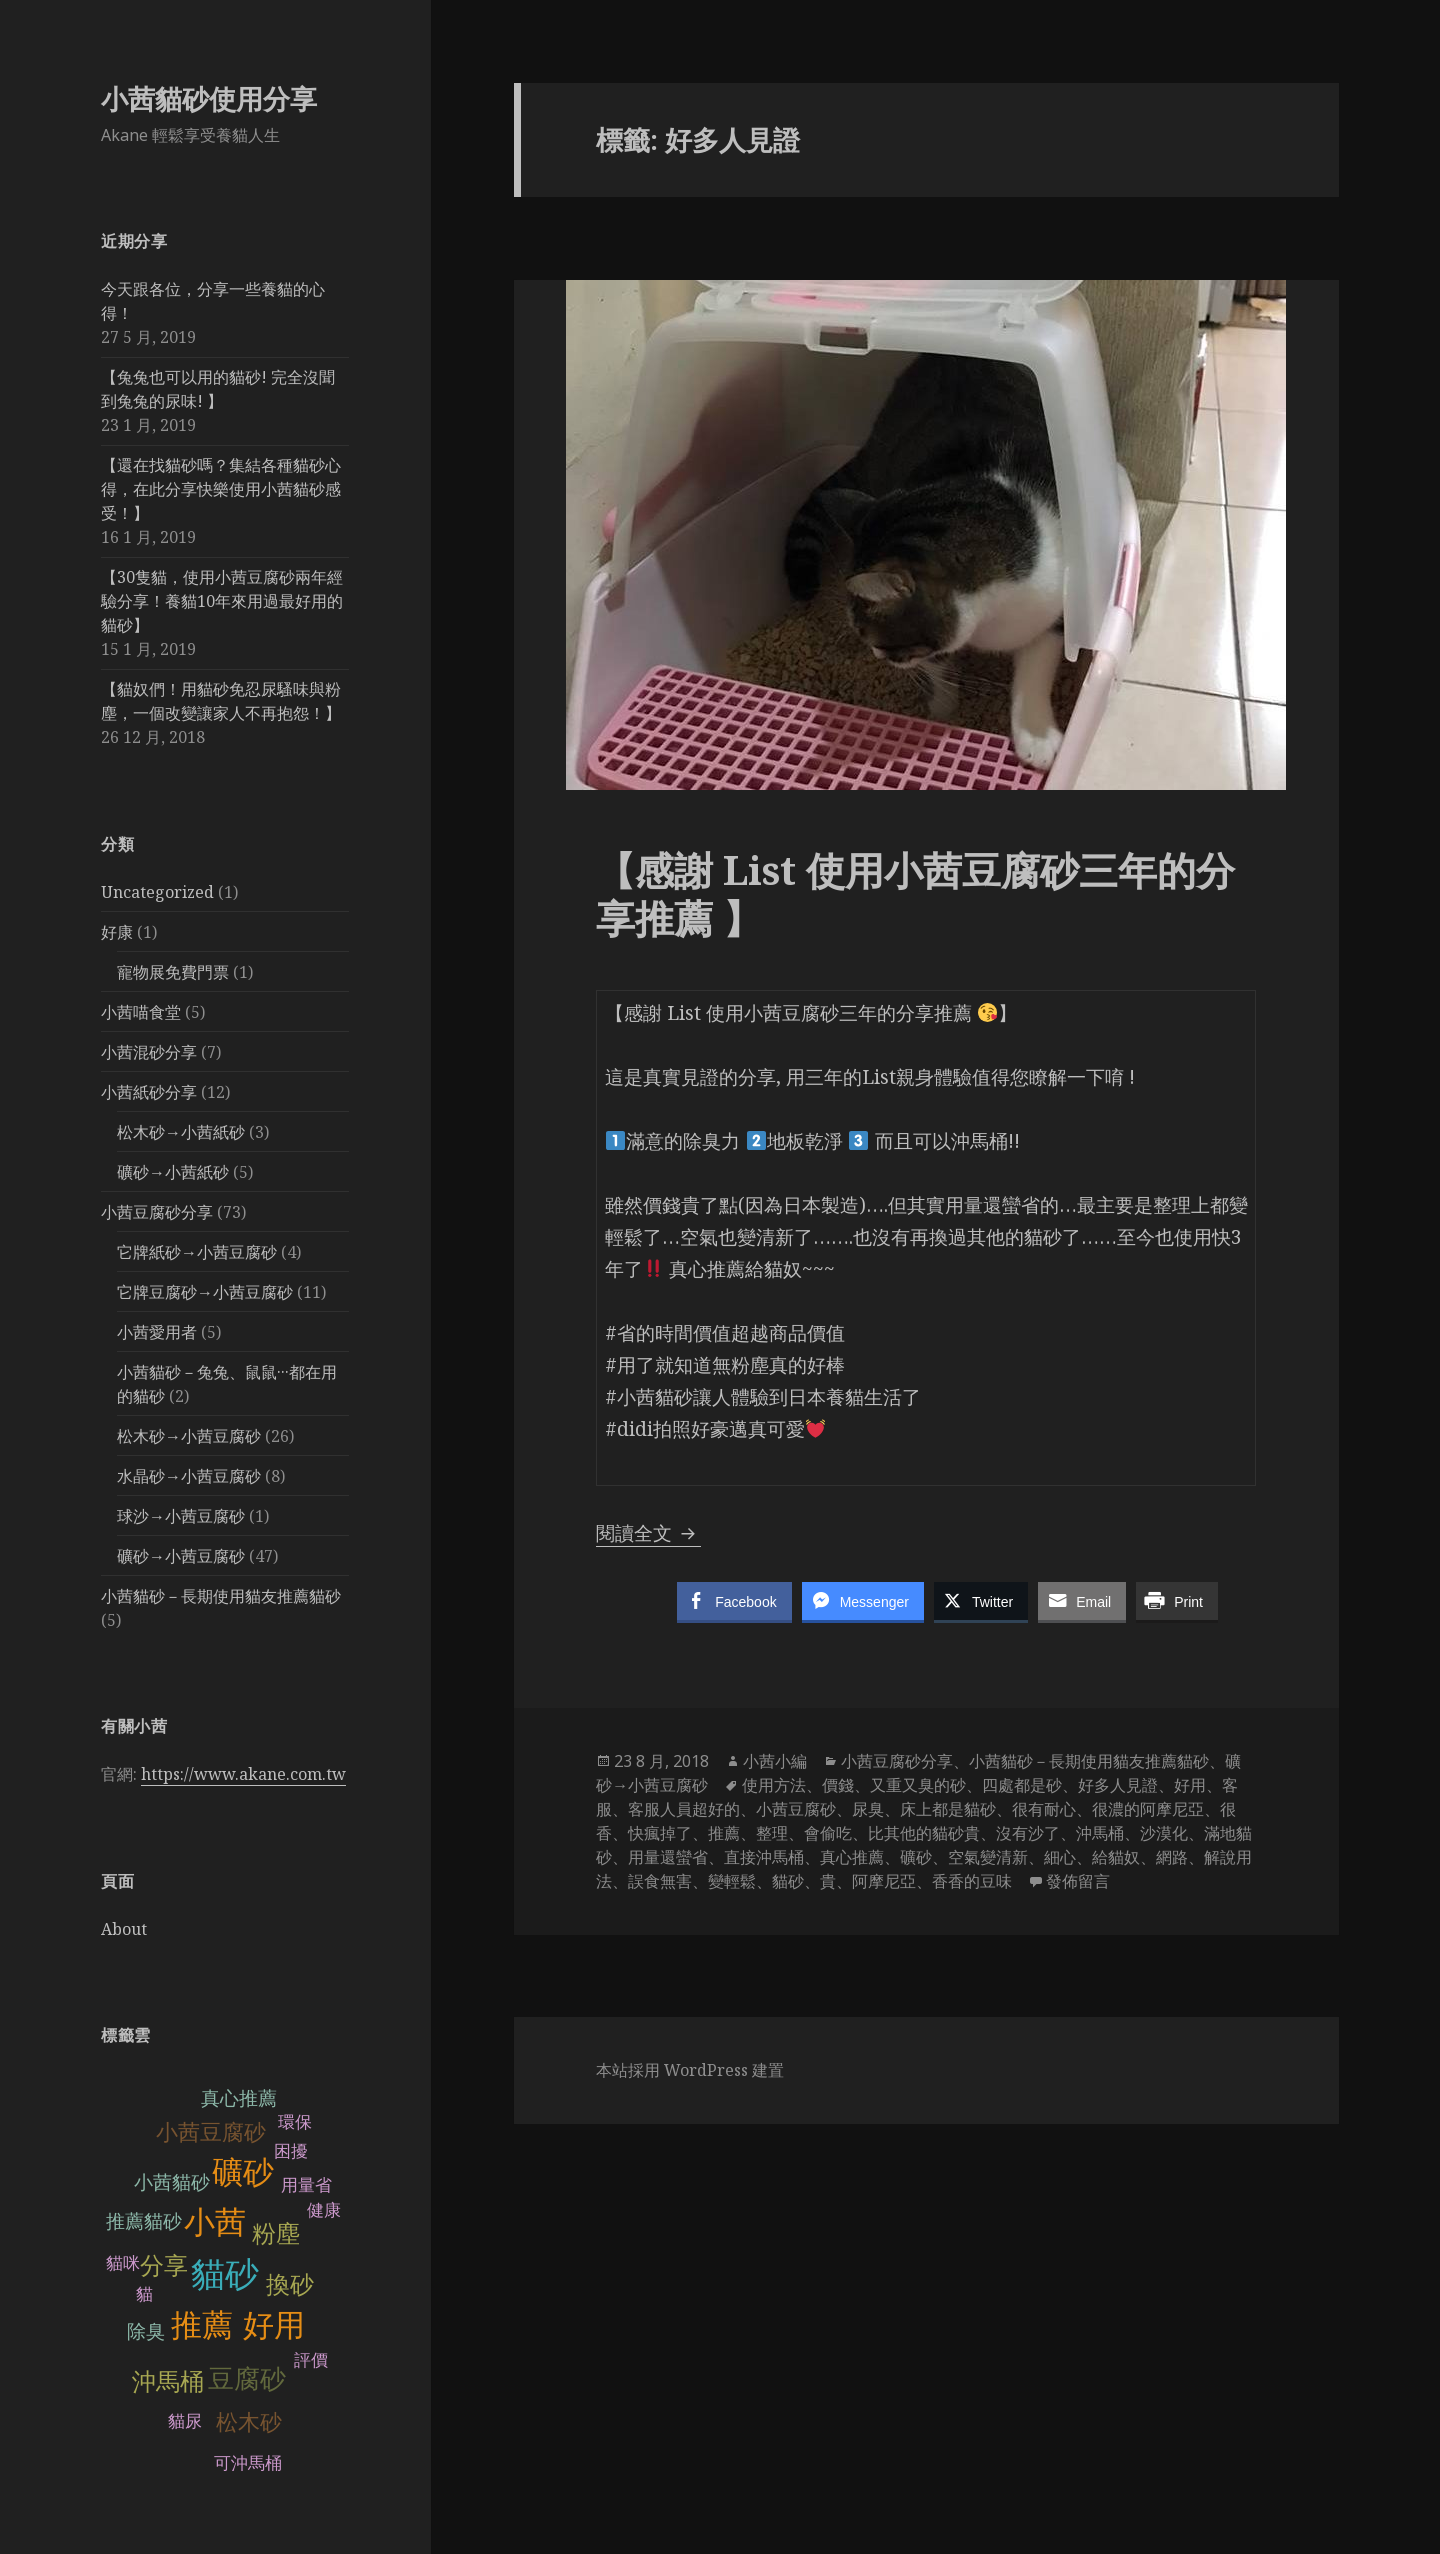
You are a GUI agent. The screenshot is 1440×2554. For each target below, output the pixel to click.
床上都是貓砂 (948, 1809)
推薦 (202, 2325)
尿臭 (868, 1809)
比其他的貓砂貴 (924, 1833)
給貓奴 (1116, 1857)
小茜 (215, 2222)
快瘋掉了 (660, 1833)
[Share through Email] (1082, 1601)
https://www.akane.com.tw (243, 1774)
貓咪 (123, 2263)
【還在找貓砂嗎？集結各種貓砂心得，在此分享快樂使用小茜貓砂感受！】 (221, 489)
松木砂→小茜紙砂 (181, 1132)
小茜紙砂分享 (149, 1092)
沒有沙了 (1028, 1833)
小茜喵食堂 (141, 1012)
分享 (164, 2265)
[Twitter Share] (981, 1601)
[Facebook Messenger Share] (863, 1601)
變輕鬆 (732, 1881)
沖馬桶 (168, 2381)
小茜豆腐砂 (211, 2132)
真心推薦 (239, 2098)
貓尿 (185, 2421)
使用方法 (774, 1785)
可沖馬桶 (248, 2463)
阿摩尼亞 (884, 1881)
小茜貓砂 (172, 2182)
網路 (1172, 1857)
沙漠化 (1164, 1833)
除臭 (146, 2331)
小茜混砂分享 (149, 1052)
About (124, 1929)
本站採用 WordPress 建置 (690, 2070)
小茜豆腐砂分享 (157, 1212)
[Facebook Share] (734, 1601)
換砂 (290, 2284)
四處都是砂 (1022, 1785)
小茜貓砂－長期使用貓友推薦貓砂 (221, 1596)
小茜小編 (775, 1761)
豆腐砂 (247, 2379)
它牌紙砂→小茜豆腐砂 (197, 1252)
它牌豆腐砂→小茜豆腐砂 (205, 1292)
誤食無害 (660, 1881)
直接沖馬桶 (764, 1857)
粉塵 (276, 2233)
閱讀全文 (648, 1533)
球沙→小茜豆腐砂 (181, 1516)
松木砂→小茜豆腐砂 (189, 1436)
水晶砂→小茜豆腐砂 (189, 1476)
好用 (274, 2325)
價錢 (838, 1785)
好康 (117, 932)
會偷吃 (828, 1833)
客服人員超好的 (684, 1809)
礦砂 (243, 2172)
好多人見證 (1118, 1785)
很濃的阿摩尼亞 (1148, 1809)
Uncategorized (157, 892)
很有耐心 (1044, 1809)
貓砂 (225, 2274)
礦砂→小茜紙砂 (173, 1172)
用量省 (306, 2185)
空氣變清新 (988, 1857)
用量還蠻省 (668, 1857)
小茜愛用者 (157, 1332)
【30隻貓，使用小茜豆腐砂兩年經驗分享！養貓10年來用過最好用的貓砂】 (222, 601)
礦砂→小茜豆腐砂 (181, 1556)
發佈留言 (1078, 1881)
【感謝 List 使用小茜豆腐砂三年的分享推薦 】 (915, 893)
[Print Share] (1177, 1601)
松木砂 (249, 2422)
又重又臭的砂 (918, 1785)
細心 (1060, 1857)
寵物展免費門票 (173, 972)
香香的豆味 (972, 1881)
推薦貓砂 (144, 2221)
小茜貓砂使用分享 (209, 98)
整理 (772, 1833)
